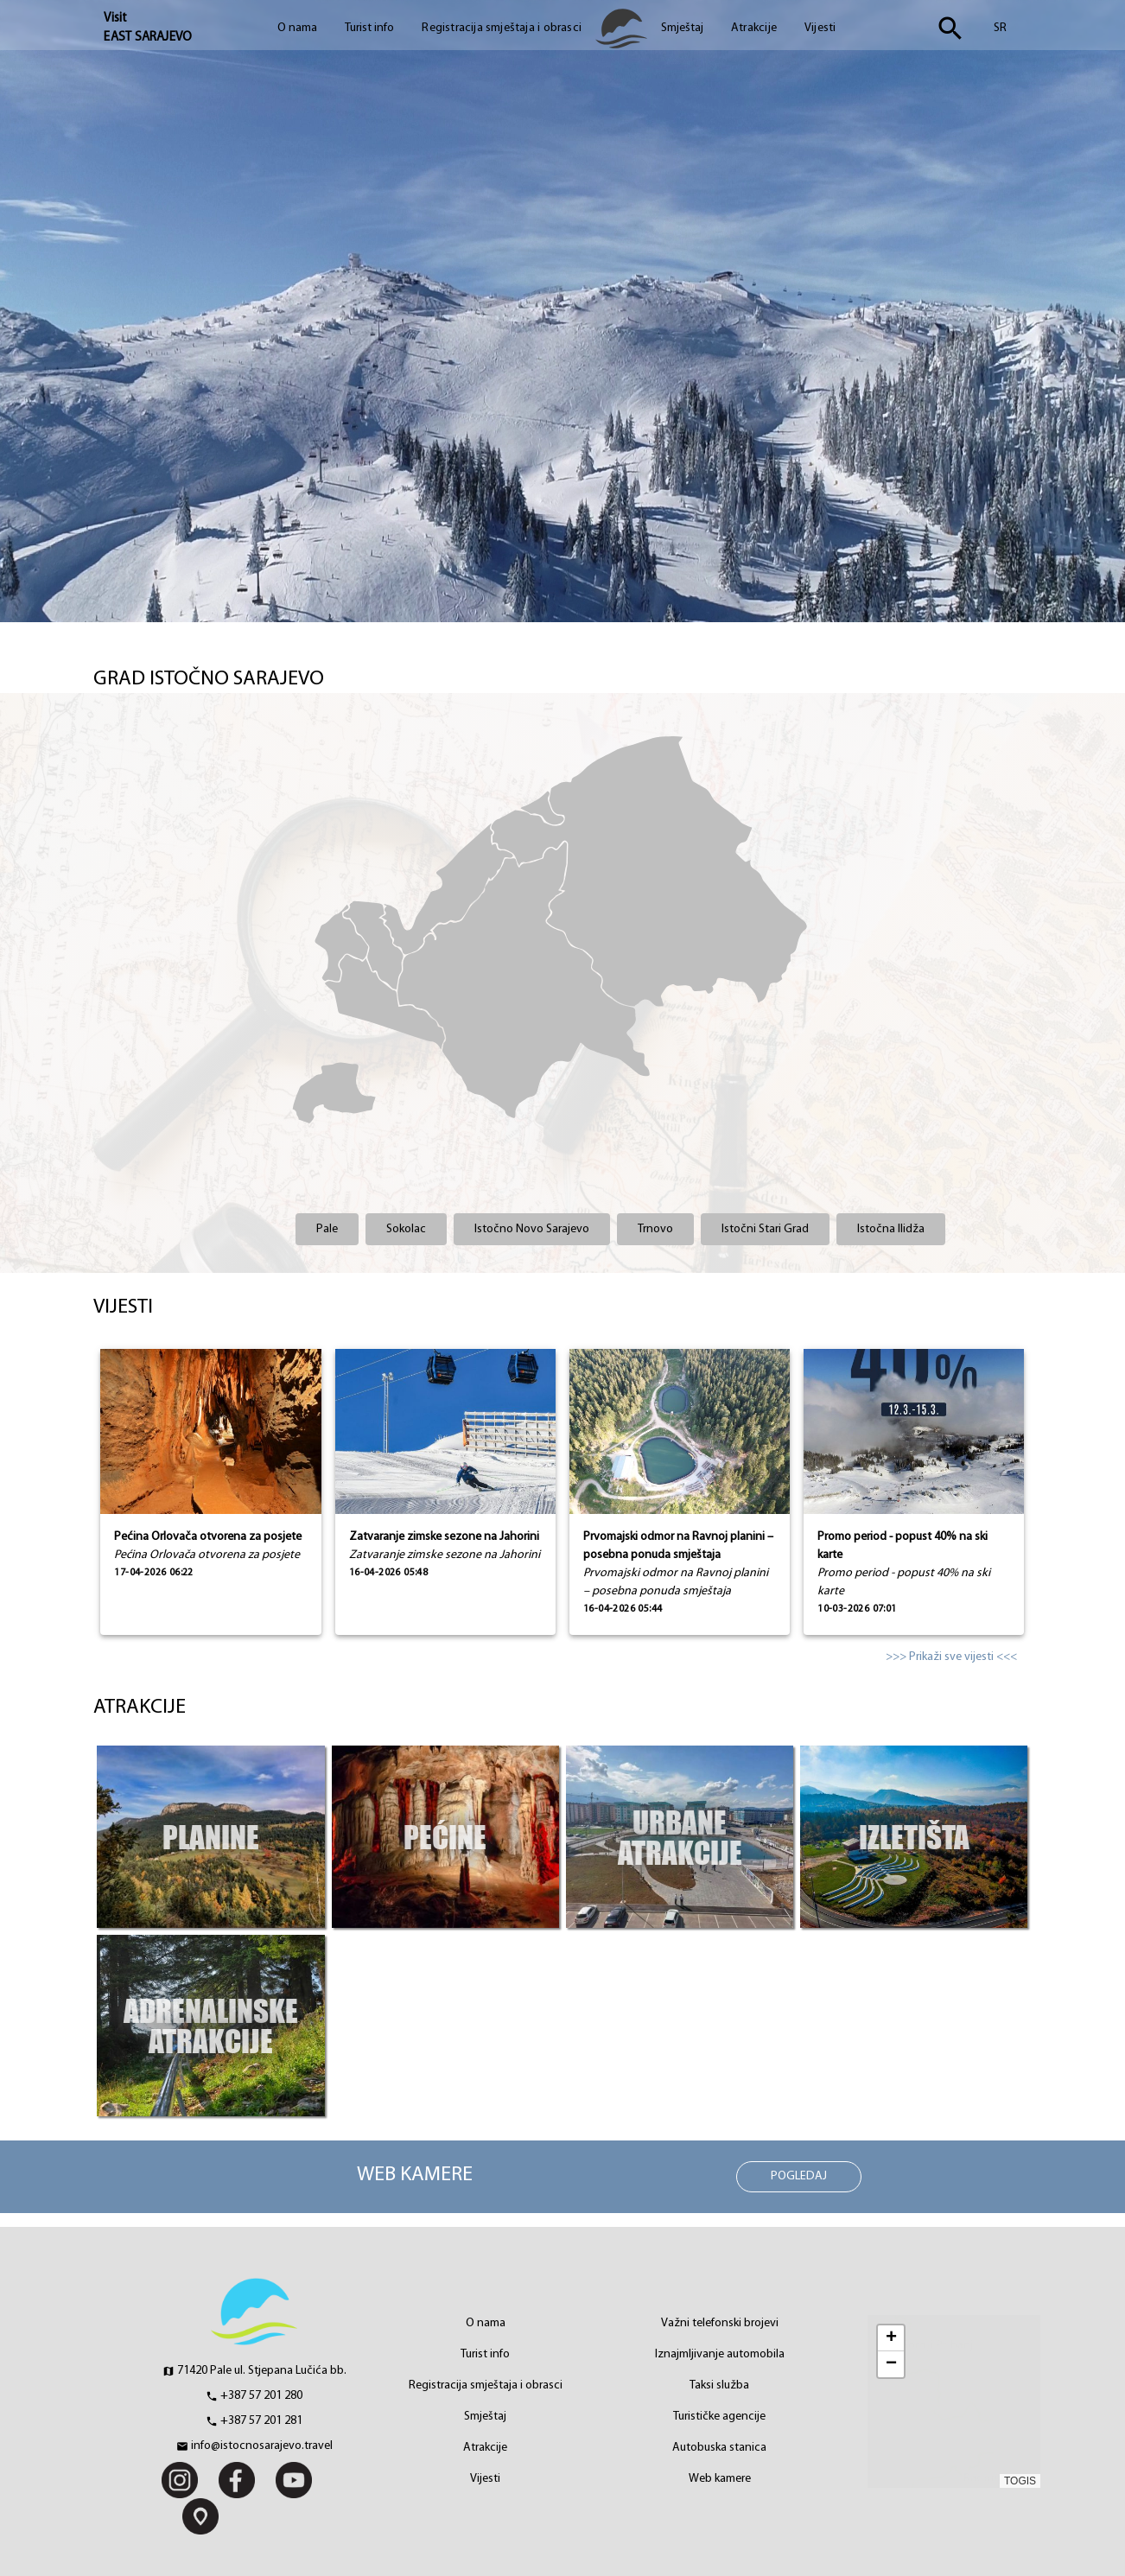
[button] (891, 2338)
